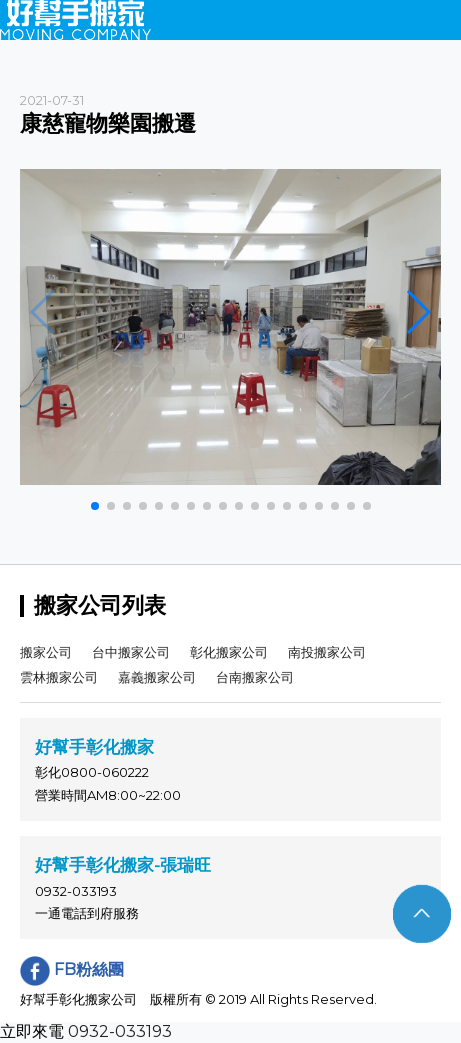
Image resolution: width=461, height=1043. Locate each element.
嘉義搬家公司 (157, 677)
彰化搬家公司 (229, 652)
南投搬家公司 (327, 652)
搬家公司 (46, 652)
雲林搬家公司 (59, 677)
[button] (95, 506)
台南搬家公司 (255, 677)
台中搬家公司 (131, 652)
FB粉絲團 (72, 969)
